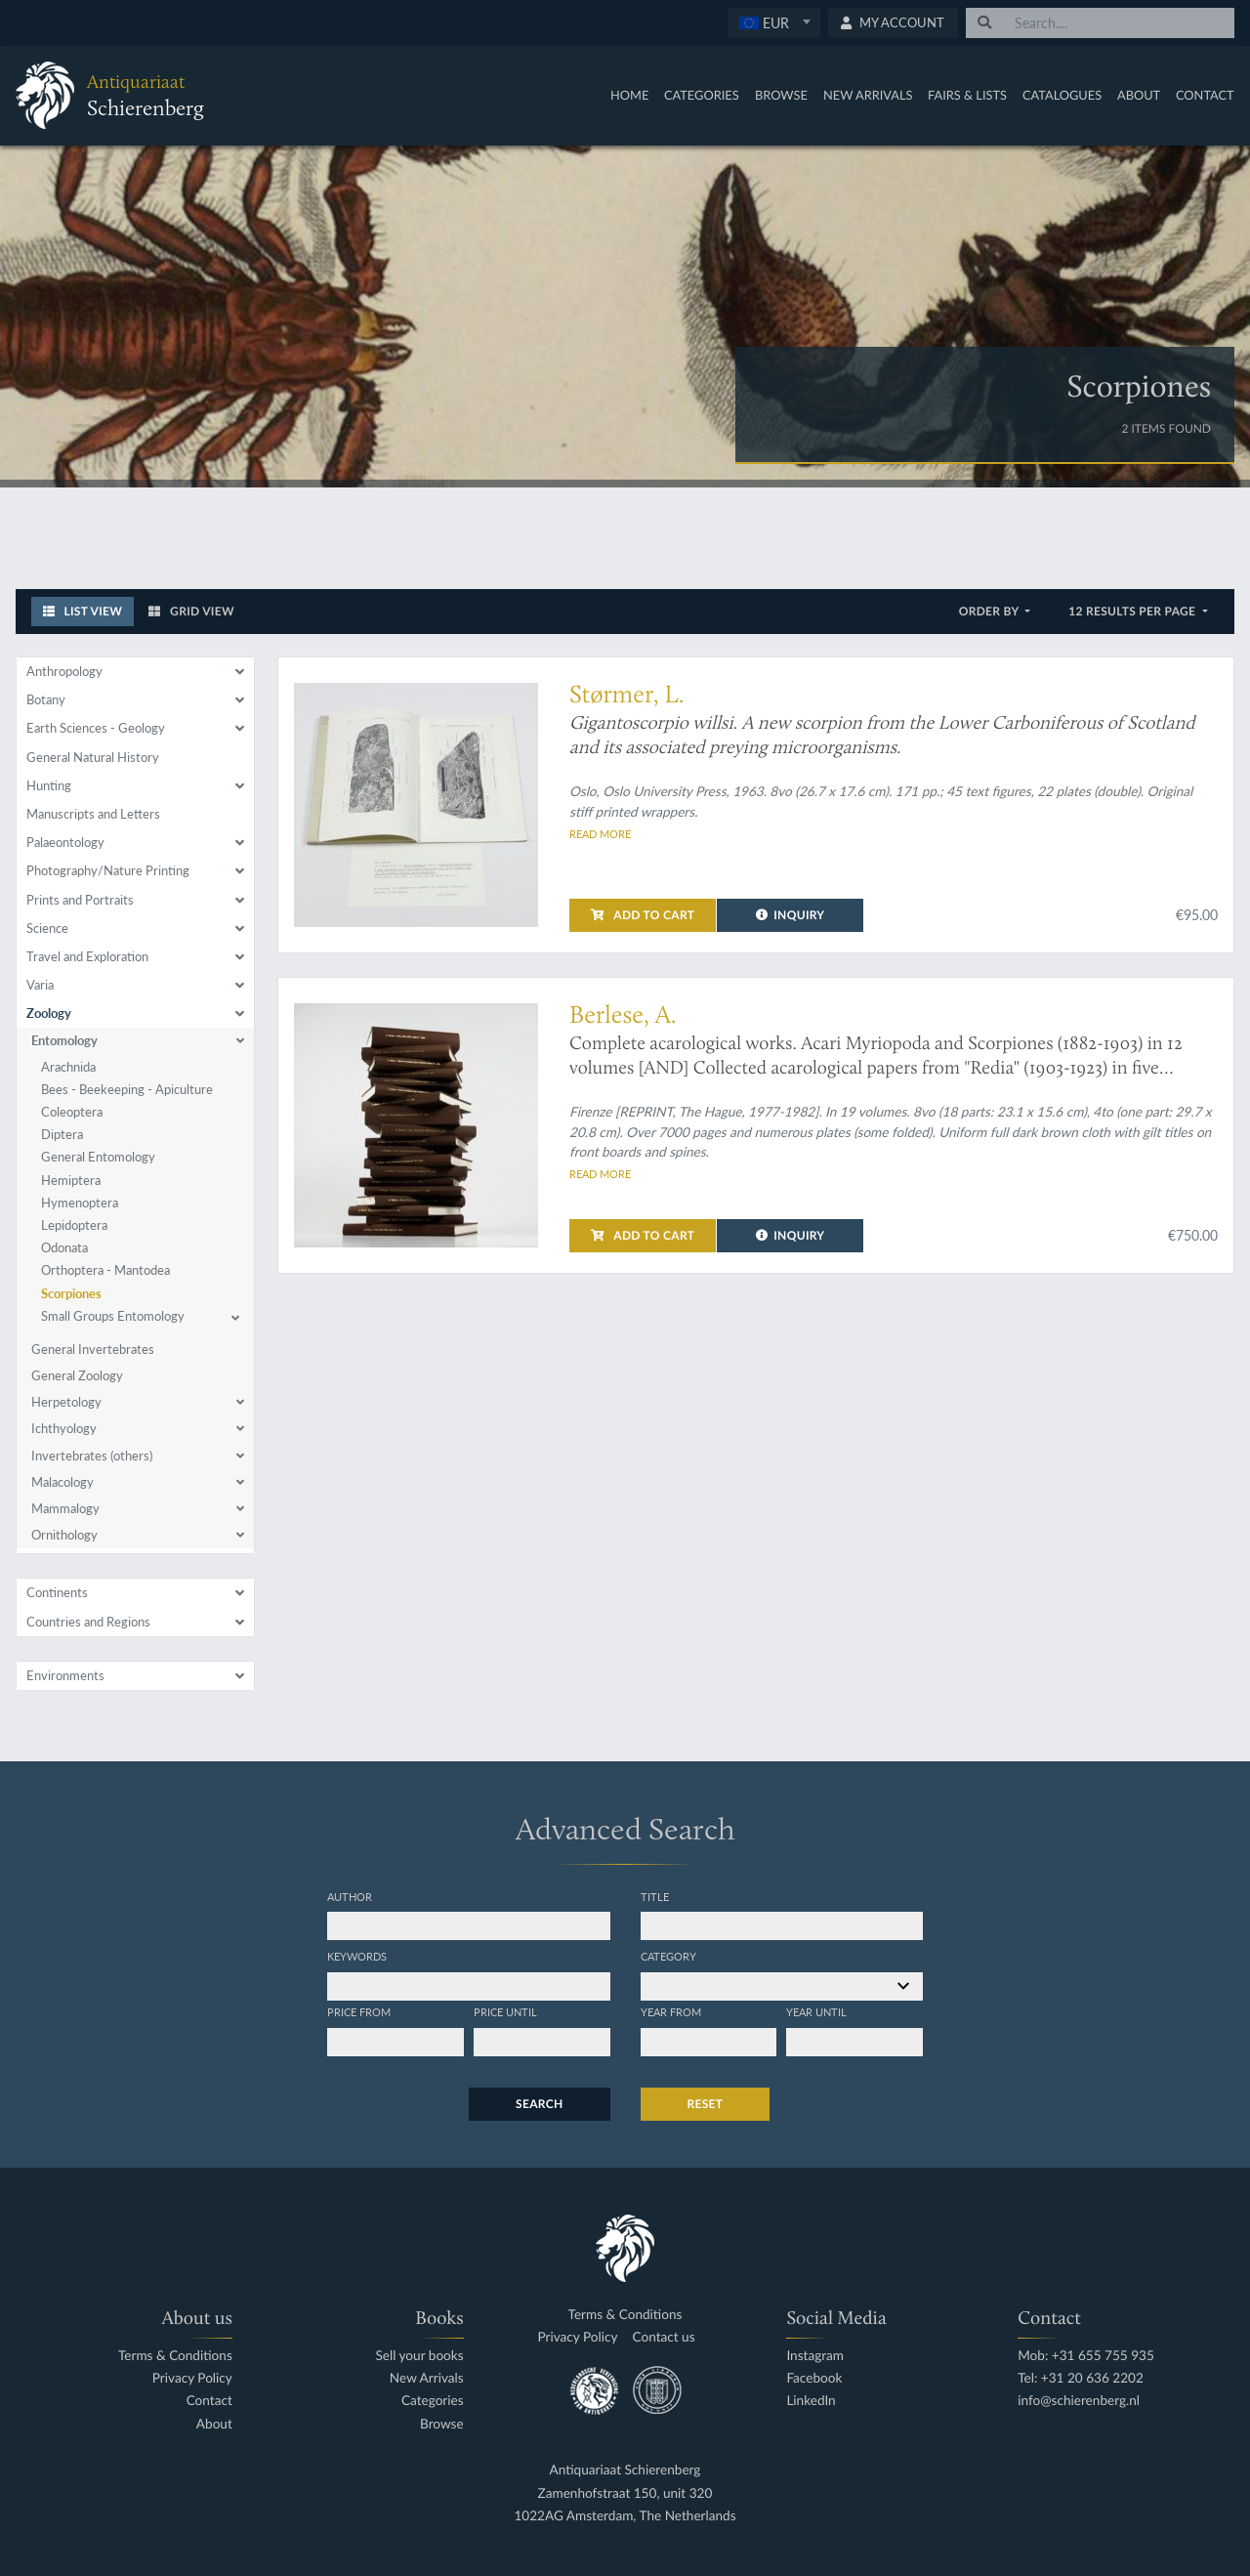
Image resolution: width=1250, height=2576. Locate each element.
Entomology (64, 1040)
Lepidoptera (74, 1225)
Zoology (48, 1013)
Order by (990, 611)
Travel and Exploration (87, 956)
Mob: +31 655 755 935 (1086, 2355)
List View (83, 611)
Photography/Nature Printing (107, 870)
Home (629, 95)
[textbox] (773, 22)
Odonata (64, 1247)
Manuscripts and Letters (93, 814)
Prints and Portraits (80, 899)
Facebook (814, 2378)
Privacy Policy (192, 2378)
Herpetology (66, 1402)
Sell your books (419, 2355)
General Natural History (92, 757)
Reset (706, 2103)
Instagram (815, 2355)
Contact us (664, 2337)
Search (539, 2103)
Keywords (357, 1956)
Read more (600, 833)
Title (655, 1896)
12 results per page (1133, 611)
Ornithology (64, 1534)
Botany (45, 699)
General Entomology (98, 1156)
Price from (359, 2011)
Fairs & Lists (967, 95)
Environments (65, 1675)
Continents (57, 1592)
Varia (40, 984)
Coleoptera (72, 1111)
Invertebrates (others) (91, 1455)
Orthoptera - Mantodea (105, 1270)
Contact (1205, 95)
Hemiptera (71, 1180)
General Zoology (77, 1375)
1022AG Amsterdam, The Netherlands (624, 2516)
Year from (671, 2011)
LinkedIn (810, 2400)
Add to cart (642, 915)
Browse (781, 95)
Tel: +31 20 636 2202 (1081, 2378)
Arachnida (68, 1067)
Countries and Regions (88, 1621)
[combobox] (774, 23)
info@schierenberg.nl (1079, 2400)
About (1138, 95)
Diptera (62, 1134)
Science (47, 928)
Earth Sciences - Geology (95, 728)
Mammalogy (65, 1508)
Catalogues (1062, 95)
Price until (505, 2011)
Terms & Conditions (175, 2355)
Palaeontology (65, 842)
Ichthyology (64, 1428)
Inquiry (790, 915)
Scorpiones (71, 1293)
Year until (816, 2011)
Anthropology (64, 671)
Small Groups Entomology (113, 1316)
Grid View (191, 611)
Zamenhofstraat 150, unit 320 (625, 2493)
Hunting (48, 785)
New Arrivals (868, 95)
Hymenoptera (79, 1202)
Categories (701, 95)
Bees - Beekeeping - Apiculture (127, 1089)
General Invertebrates (92, 1349)
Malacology (62, 1482)
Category (668, 1956)
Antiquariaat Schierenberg (625, 2470)
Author (349, 1896)
